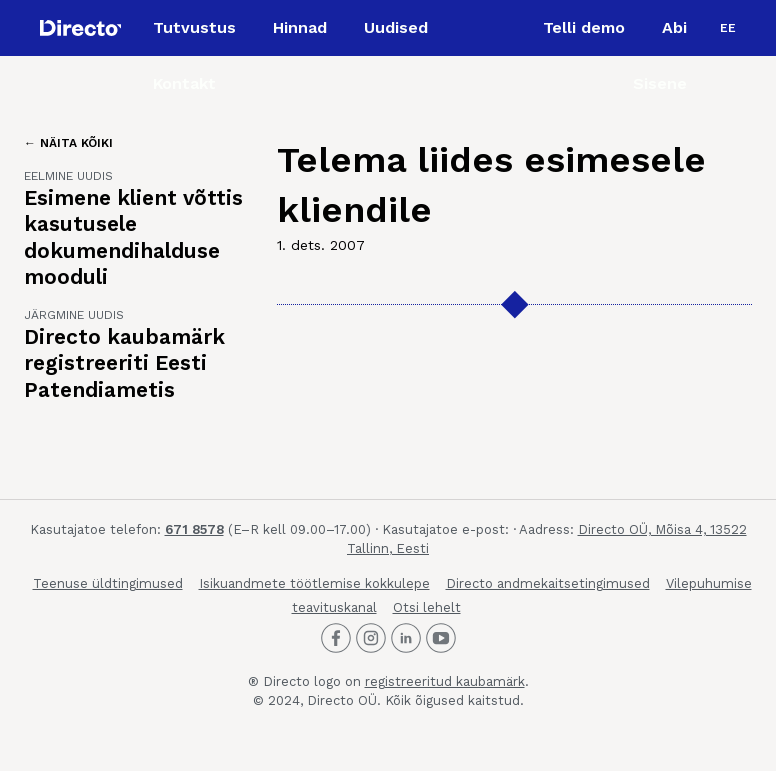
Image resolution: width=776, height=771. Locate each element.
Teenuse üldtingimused (108, 583)
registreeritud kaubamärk (445, 681)
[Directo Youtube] (441, 638)
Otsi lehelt (427, 607)
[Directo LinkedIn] (406, 638)
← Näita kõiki (68, 143)
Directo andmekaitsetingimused (548, 583)
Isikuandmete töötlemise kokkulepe (314, 583)
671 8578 (194, 529)
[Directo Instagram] (371, 638)
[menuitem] (727, 28)
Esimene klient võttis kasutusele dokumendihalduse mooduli (133, 237)
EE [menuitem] (728, 28)
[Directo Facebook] (336, 638)
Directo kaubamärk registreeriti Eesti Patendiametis (124, 363)
